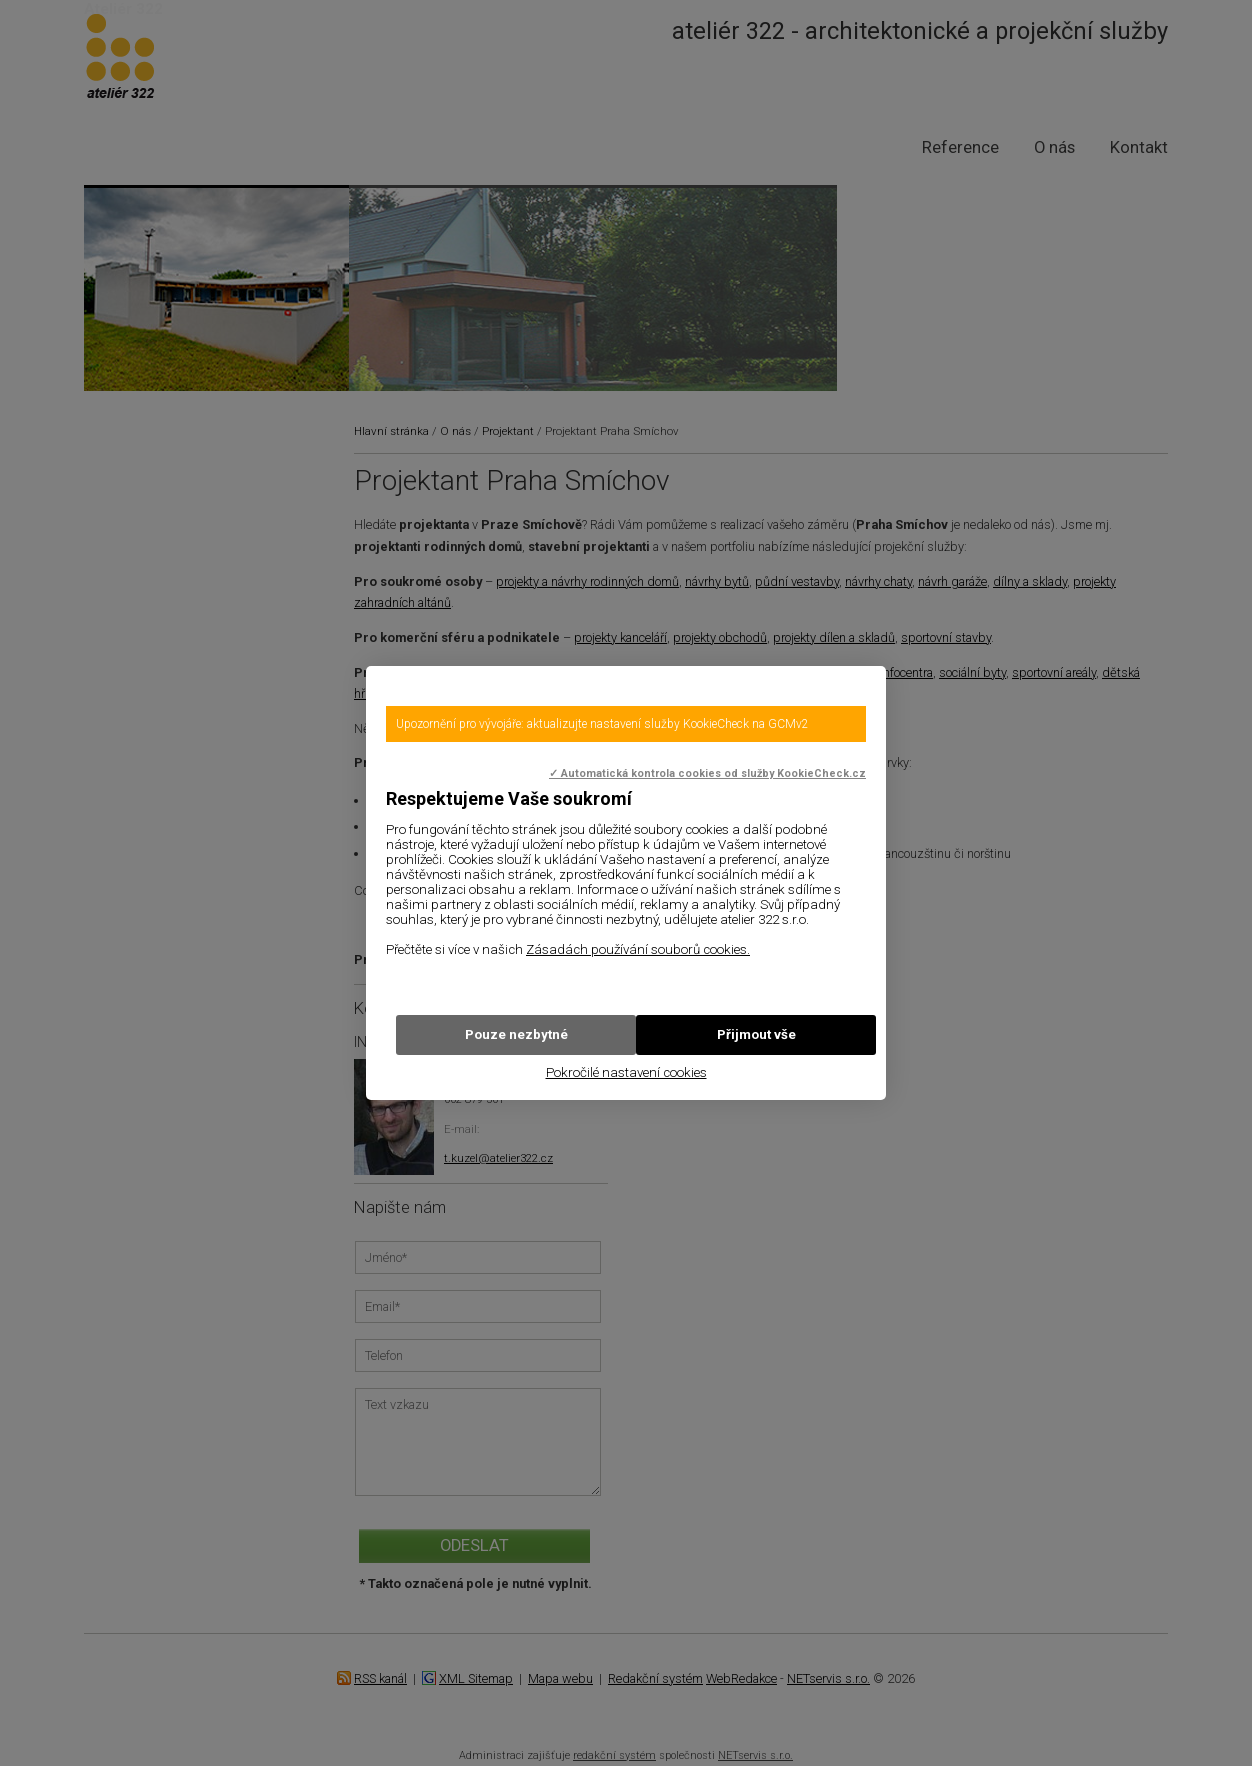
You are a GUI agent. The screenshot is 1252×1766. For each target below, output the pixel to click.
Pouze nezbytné (516, 1034)
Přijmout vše (756, 1034)
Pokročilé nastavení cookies (626, 1072)
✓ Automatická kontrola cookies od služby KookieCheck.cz (707, 773)
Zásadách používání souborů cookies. (638, 949)
